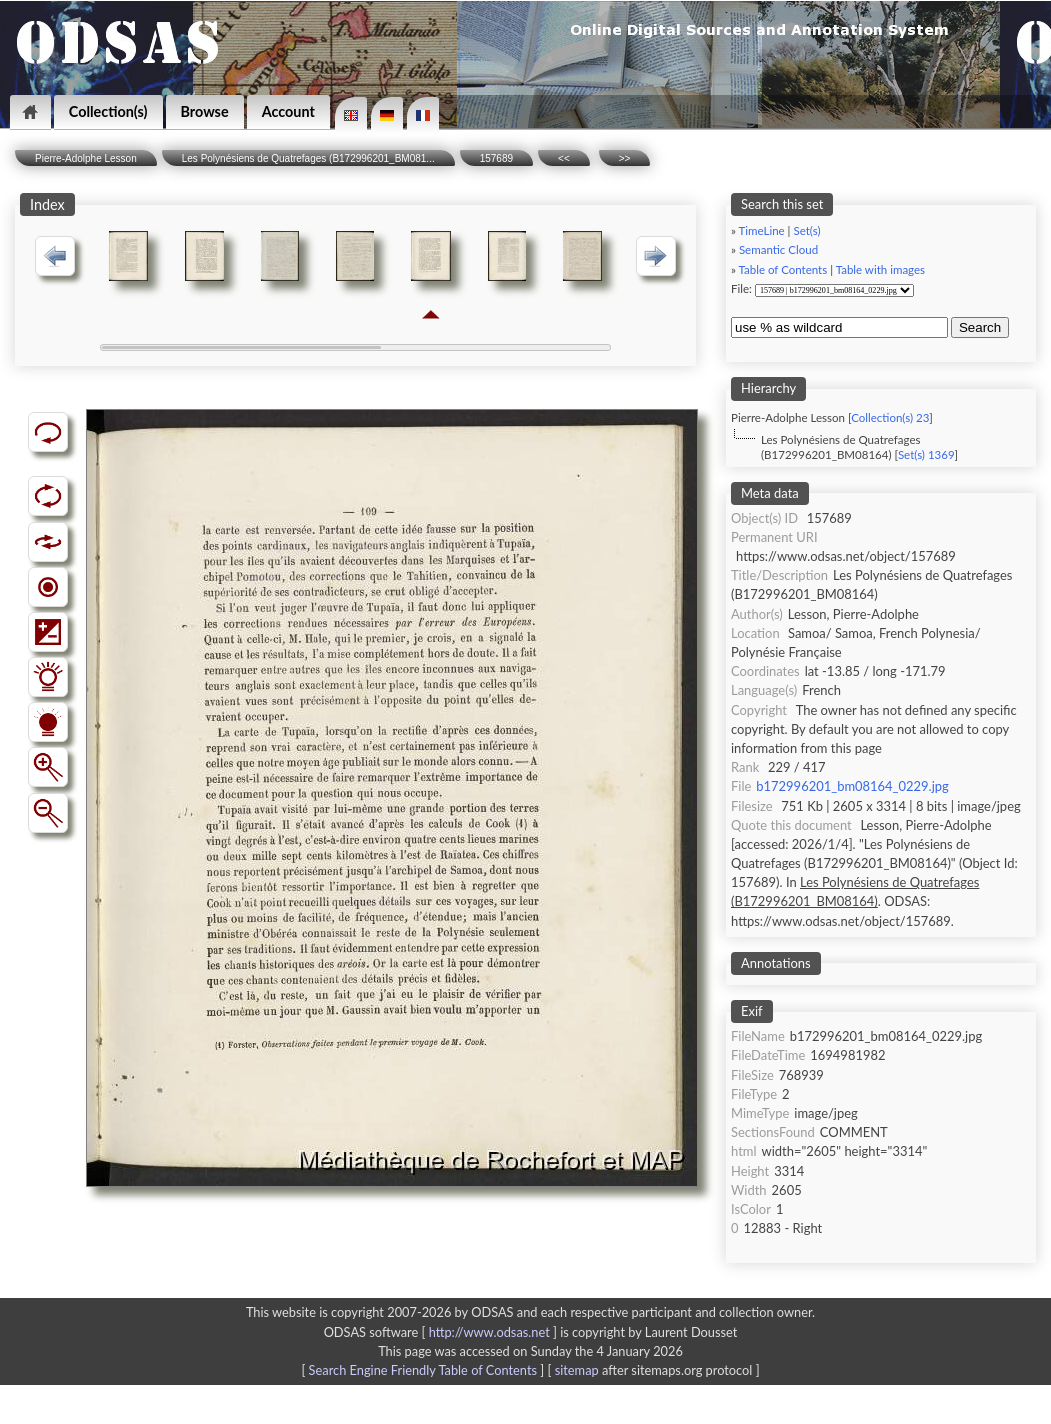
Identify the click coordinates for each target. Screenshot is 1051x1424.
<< (564, 158)
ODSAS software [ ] (442, 1332)
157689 (496, 158)
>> (625, 158)
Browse (205, 111)
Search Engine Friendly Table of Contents (423, 1370)
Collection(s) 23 (890, 417)
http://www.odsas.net (489, 1332)
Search (980, 327)
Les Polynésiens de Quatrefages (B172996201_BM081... (308, 158)
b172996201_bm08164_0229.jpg (852, 786)
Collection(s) (108, 111)
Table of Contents (783, 269)
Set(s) (806, 230)
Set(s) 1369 (926, 454)
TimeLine (762, 230)
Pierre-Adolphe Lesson (86, 158)
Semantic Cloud (778, 249)
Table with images (880, 269)
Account (288, 111)
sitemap (577, 1370)
